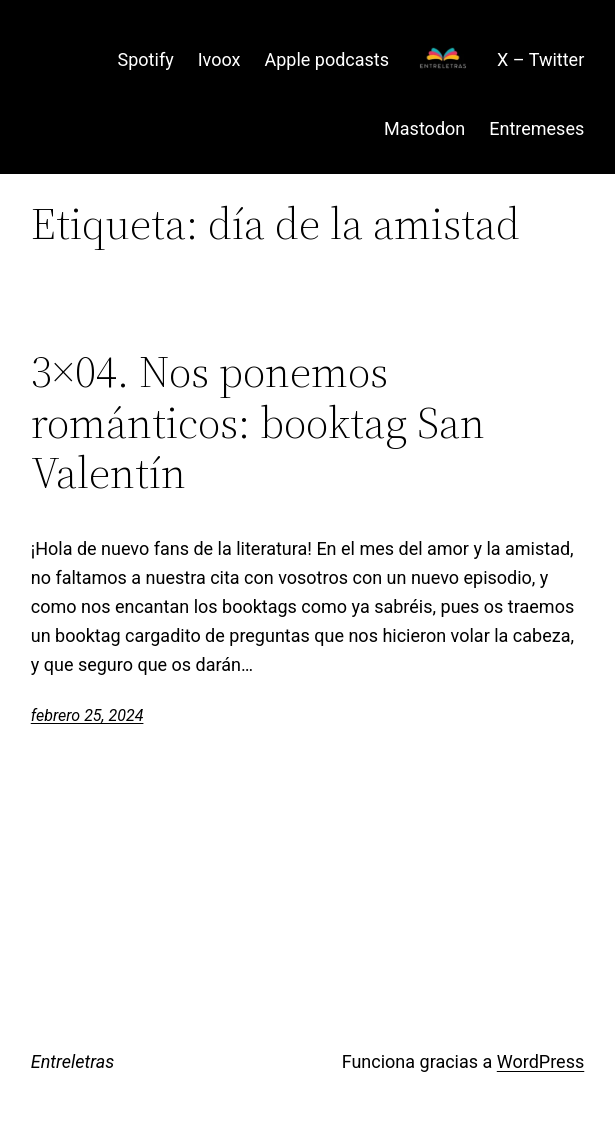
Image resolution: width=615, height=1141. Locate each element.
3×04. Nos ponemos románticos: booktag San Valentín (258, 423)
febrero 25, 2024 (87, 715)
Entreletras (73, 1061)
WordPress (540, 1061)
